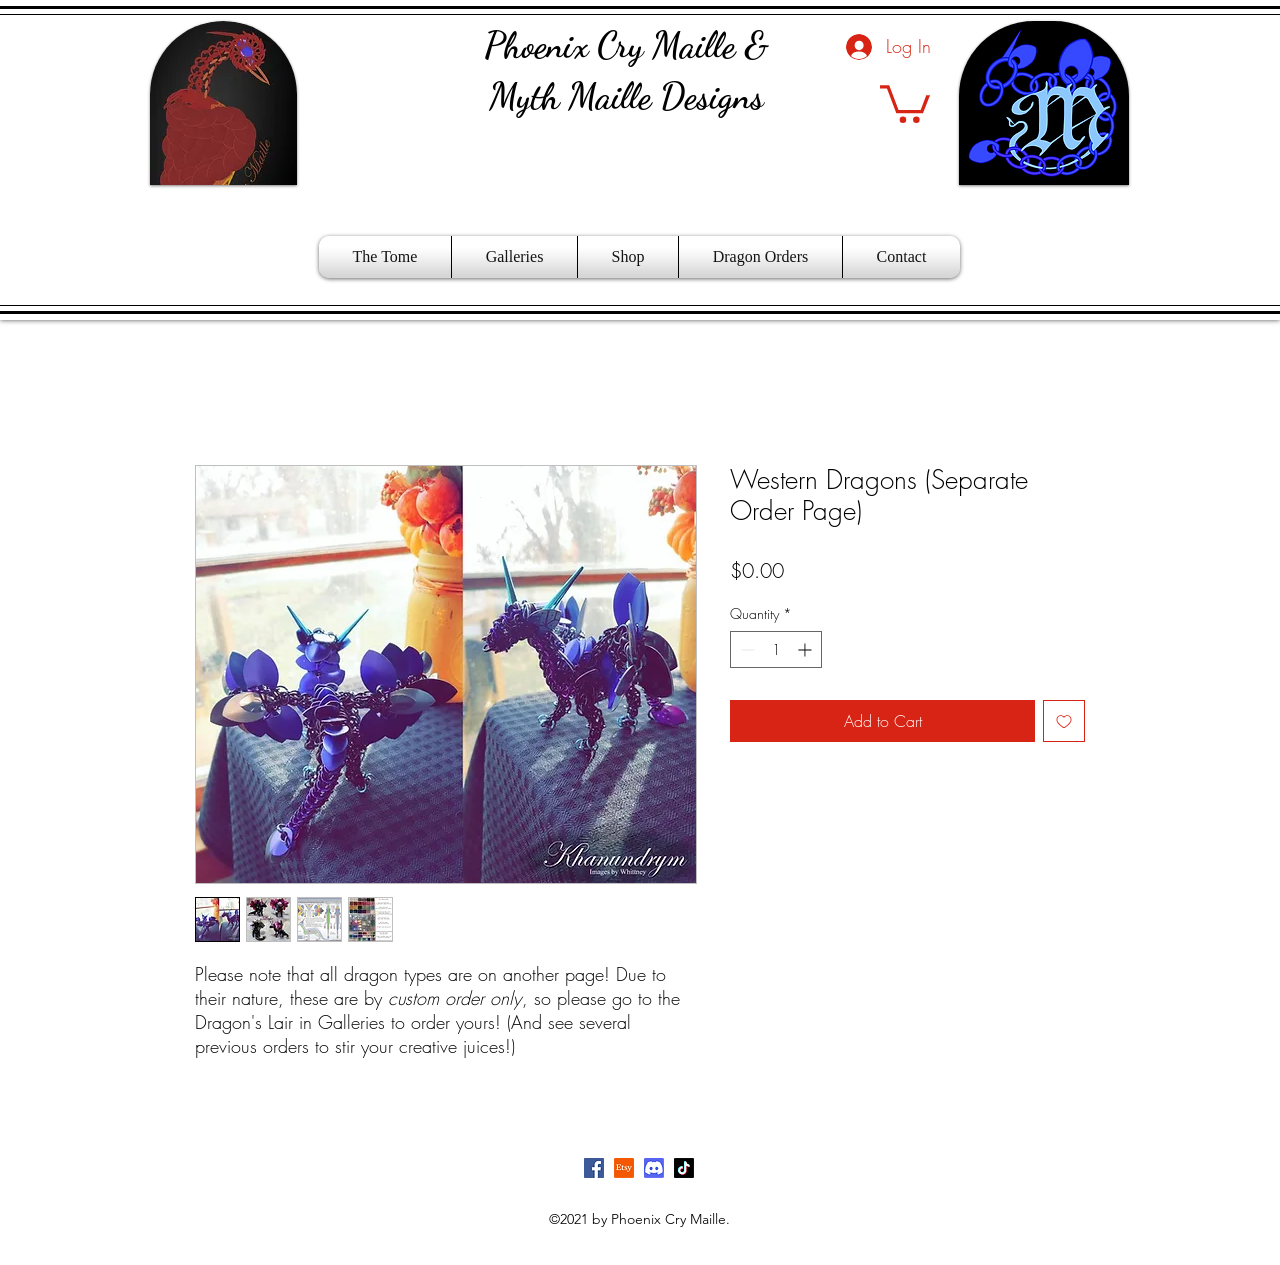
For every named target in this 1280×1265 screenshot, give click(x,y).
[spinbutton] (776, 649)
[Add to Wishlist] (1064, 721)
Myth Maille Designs (626, 96)
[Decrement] (745, 649)
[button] (905, 102)
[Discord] (654, 1168)
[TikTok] (684, 1168)
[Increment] (806, 649)
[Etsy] (624, 1168)
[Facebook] (594, 1168)
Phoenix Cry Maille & (626, 45)
